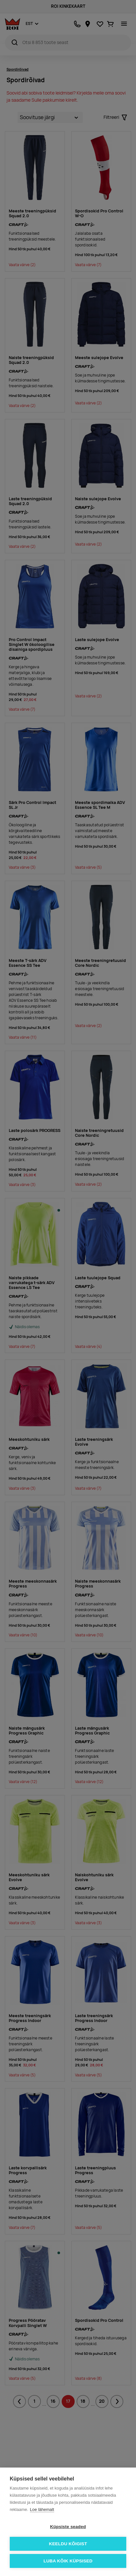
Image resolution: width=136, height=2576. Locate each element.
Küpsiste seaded (68, 2526)
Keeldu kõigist (68, 2543)
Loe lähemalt (42, 2509)
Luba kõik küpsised (68, 2561)
